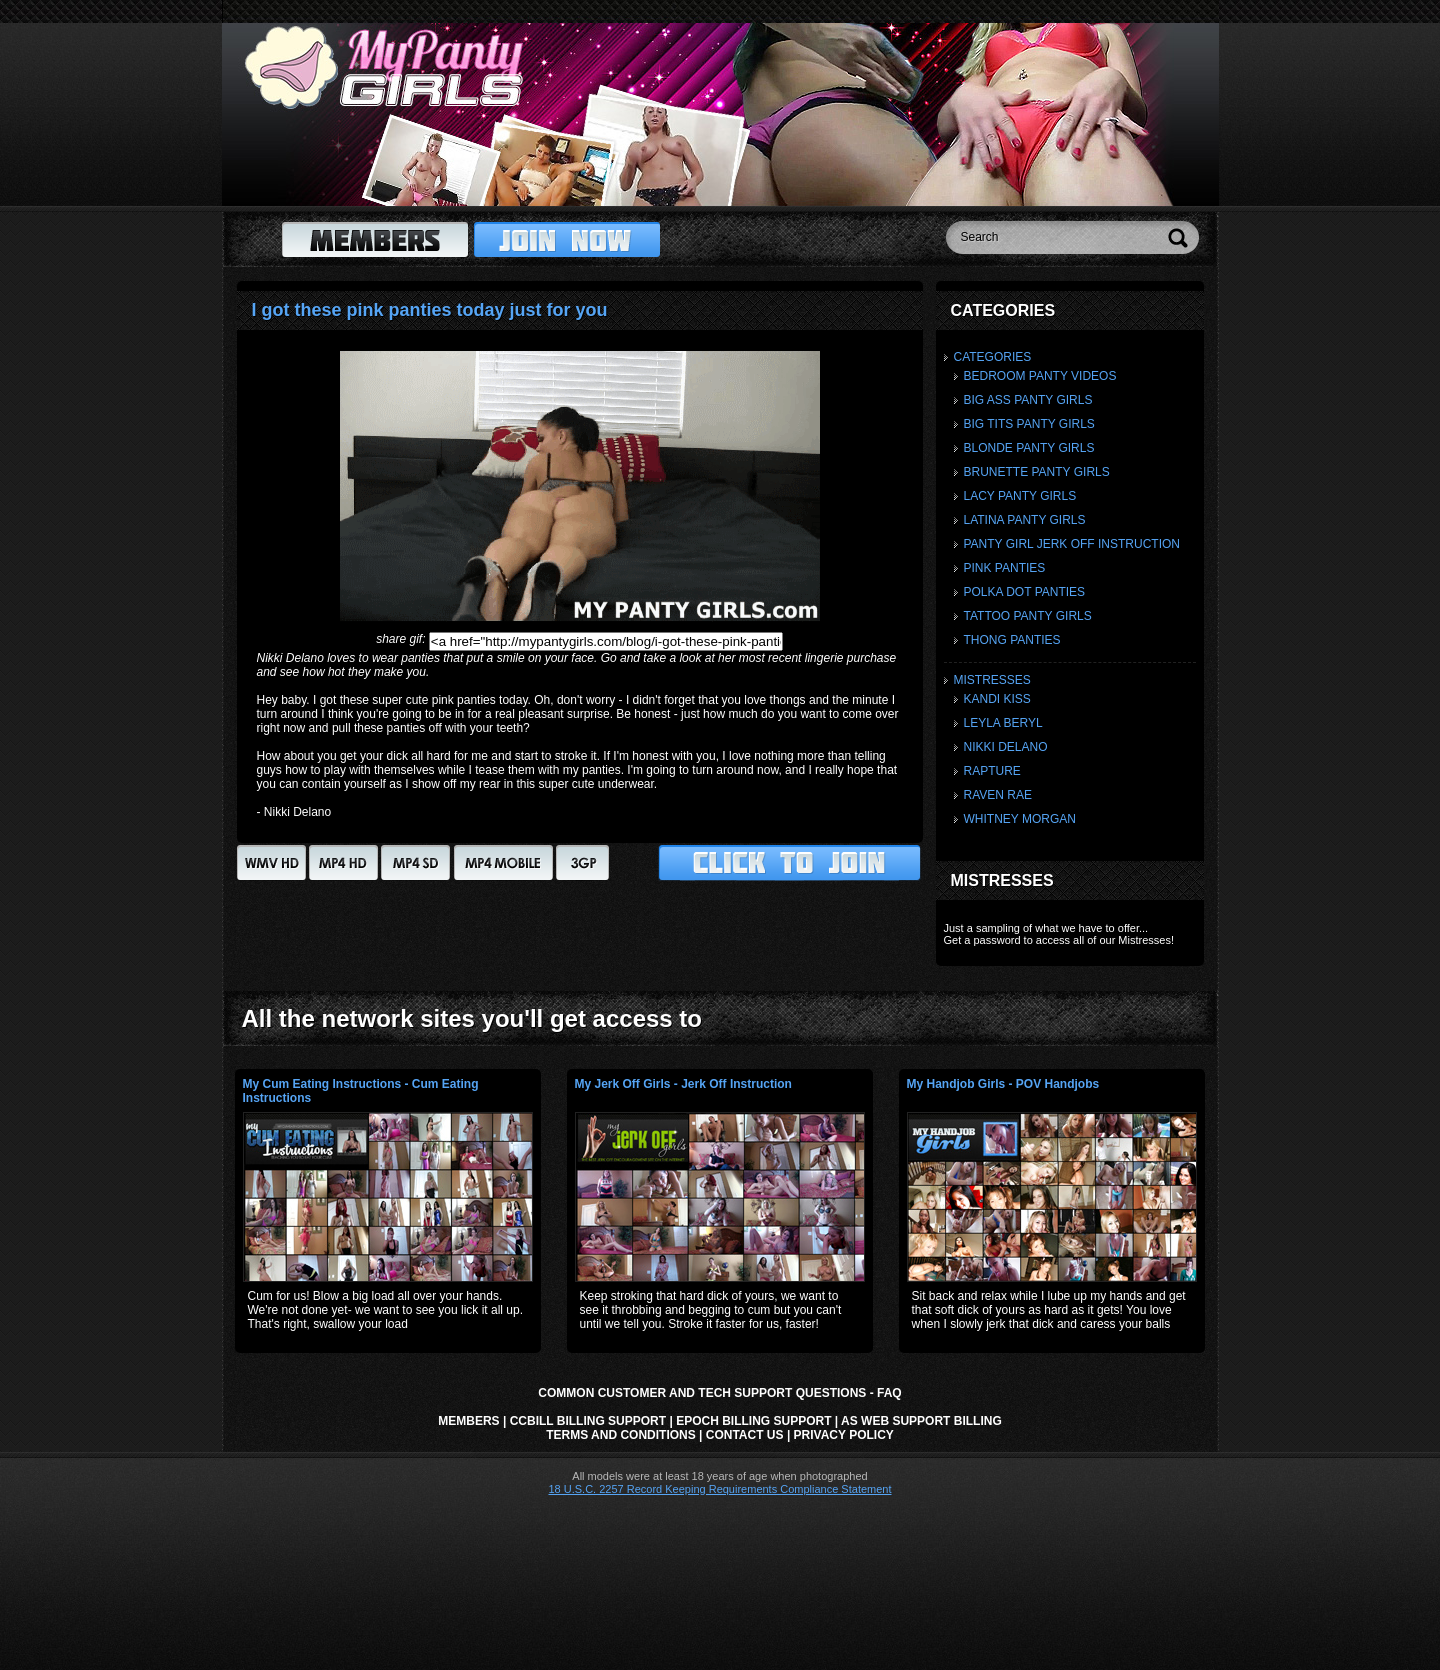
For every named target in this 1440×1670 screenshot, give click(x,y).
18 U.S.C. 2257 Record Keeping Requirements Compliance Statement (719, 1489)
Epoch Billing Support (753, 1421)
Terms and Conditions (621, 1435)
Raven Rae (998, 795)
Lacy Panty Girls (1020, 496)
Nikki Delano (1006, 747)
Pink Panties (1005, 568)
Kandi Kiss (997, 699)
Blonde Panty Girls (1029, 448)
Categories (993, 357)
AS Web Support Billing (921, 1421)
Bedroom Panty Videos (1040, 376)
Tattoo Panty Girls (1028, 616)
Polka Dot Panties (1025, 592)
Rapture (992, 771)
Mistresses (992, 680)
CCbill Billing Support (588, 1421)
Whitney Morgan (1020, 819)
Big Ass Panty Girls (1028, 400)
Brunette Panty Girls (1037, 472)
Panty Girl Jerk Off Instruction (1072, 544)
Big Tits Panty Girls (1029, 424)
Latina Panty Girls (1025, 520)
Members (468, 1421)
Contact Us (745, 1435)
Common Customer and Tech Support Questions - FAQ (719, 1393)
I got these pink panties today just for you (430, 310)
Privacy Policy (844, 1435)
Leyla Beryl (1003, 723)
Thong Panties (1012, 640)
